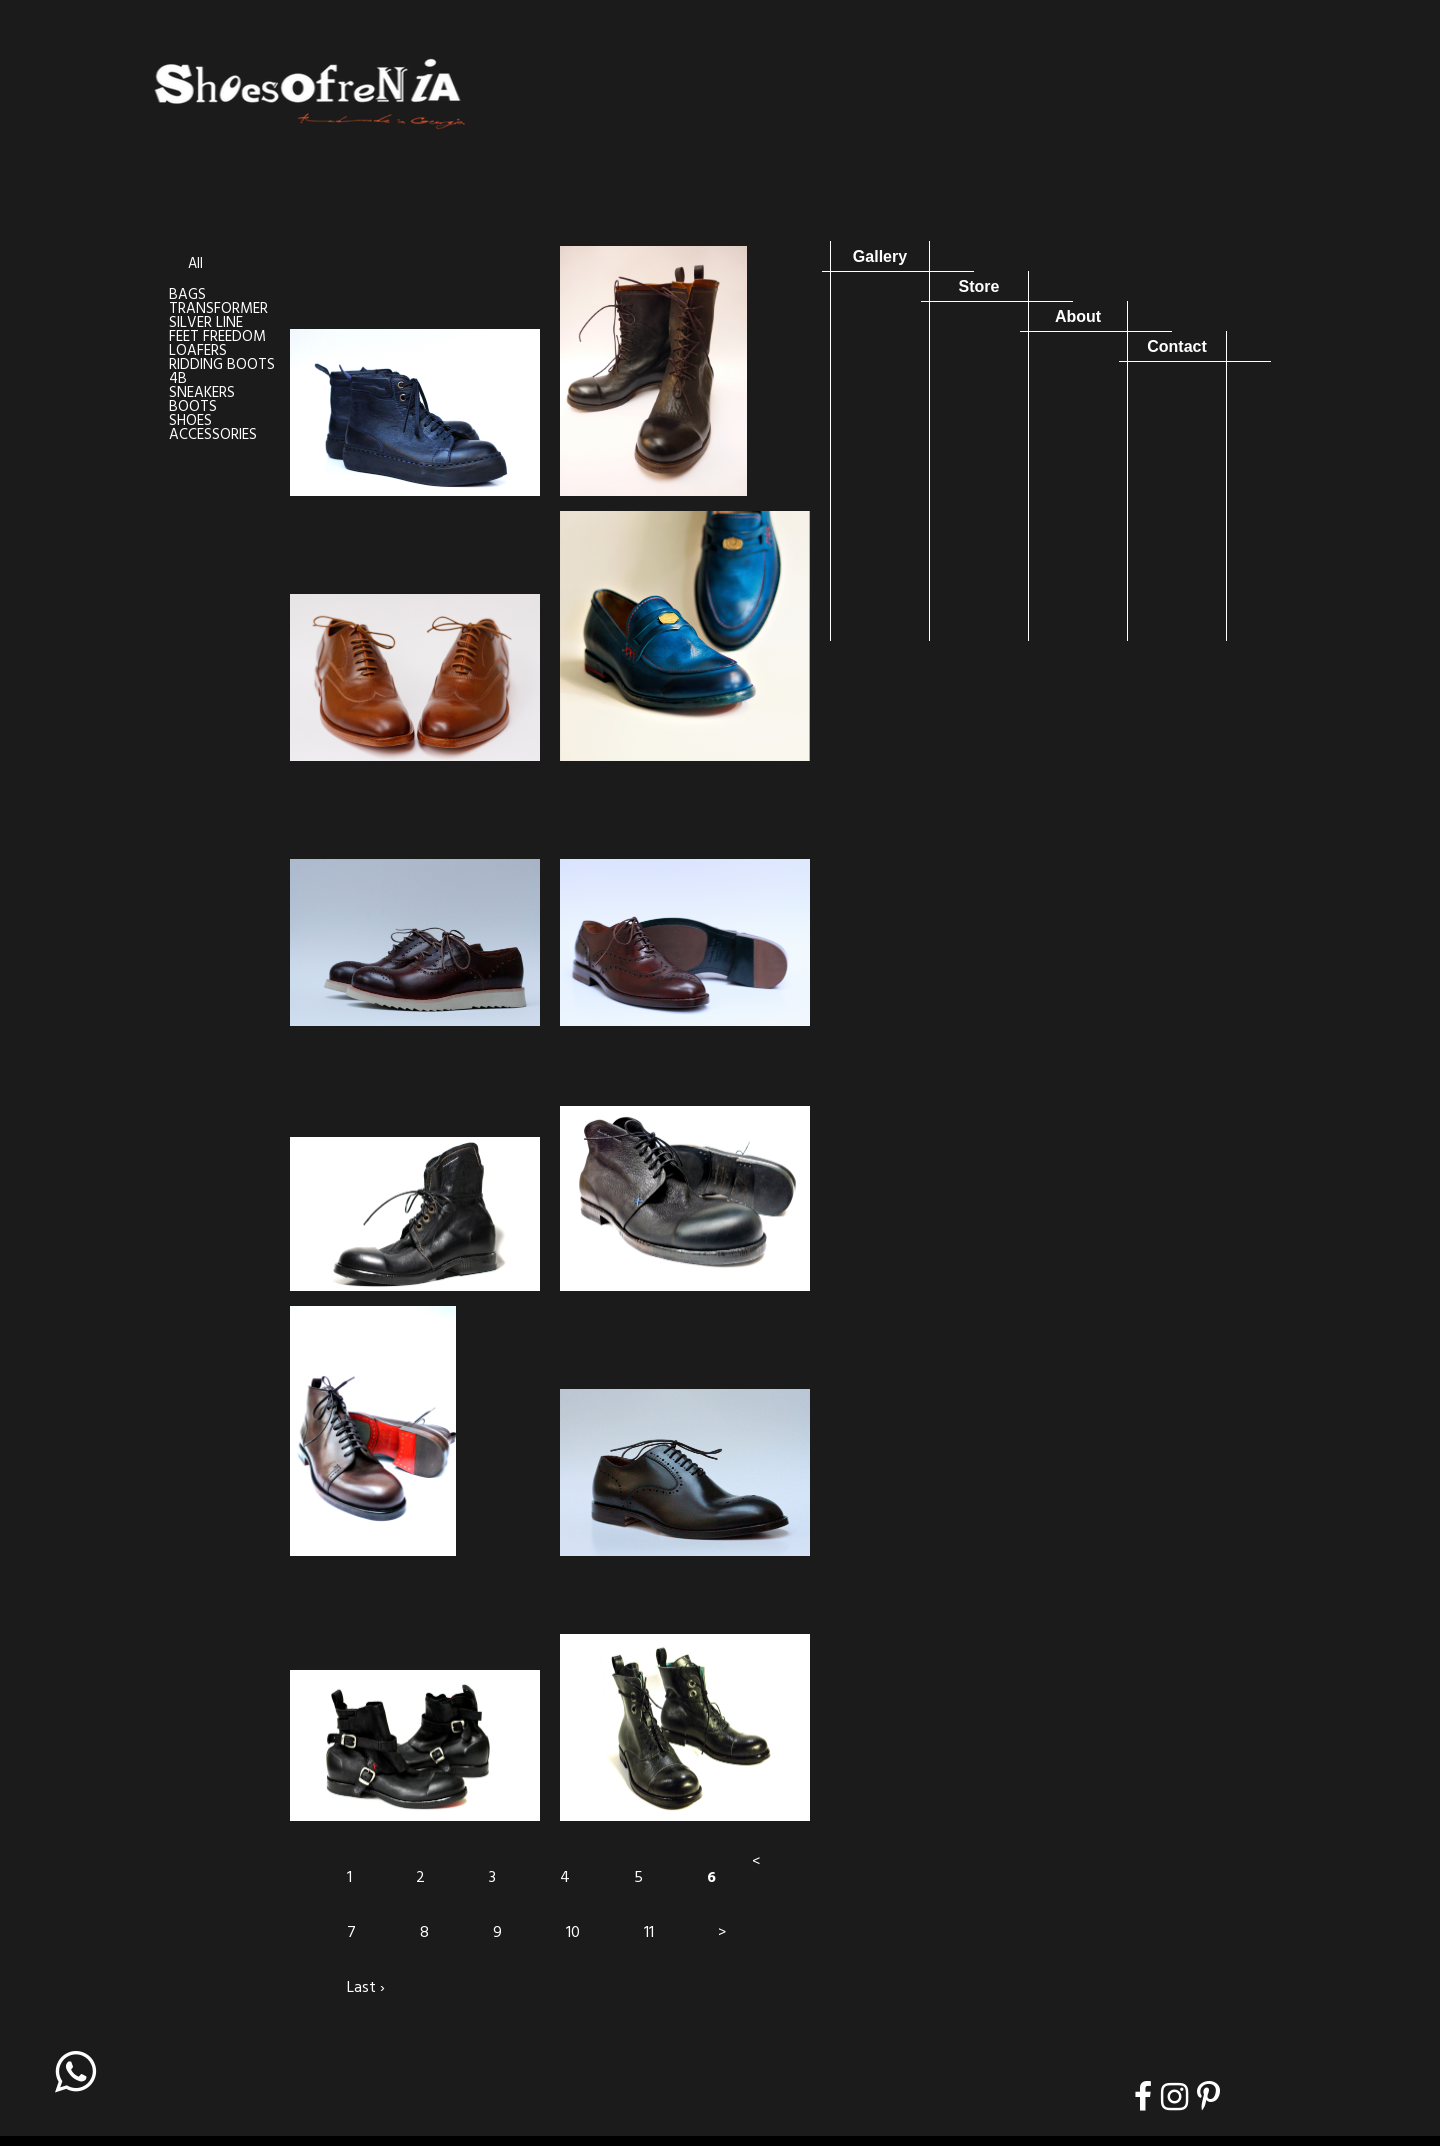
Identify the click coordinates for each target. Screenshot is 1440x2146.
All (195, 264)
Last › (366, 1988)
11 (649, 1933)
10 (573, 1933)
